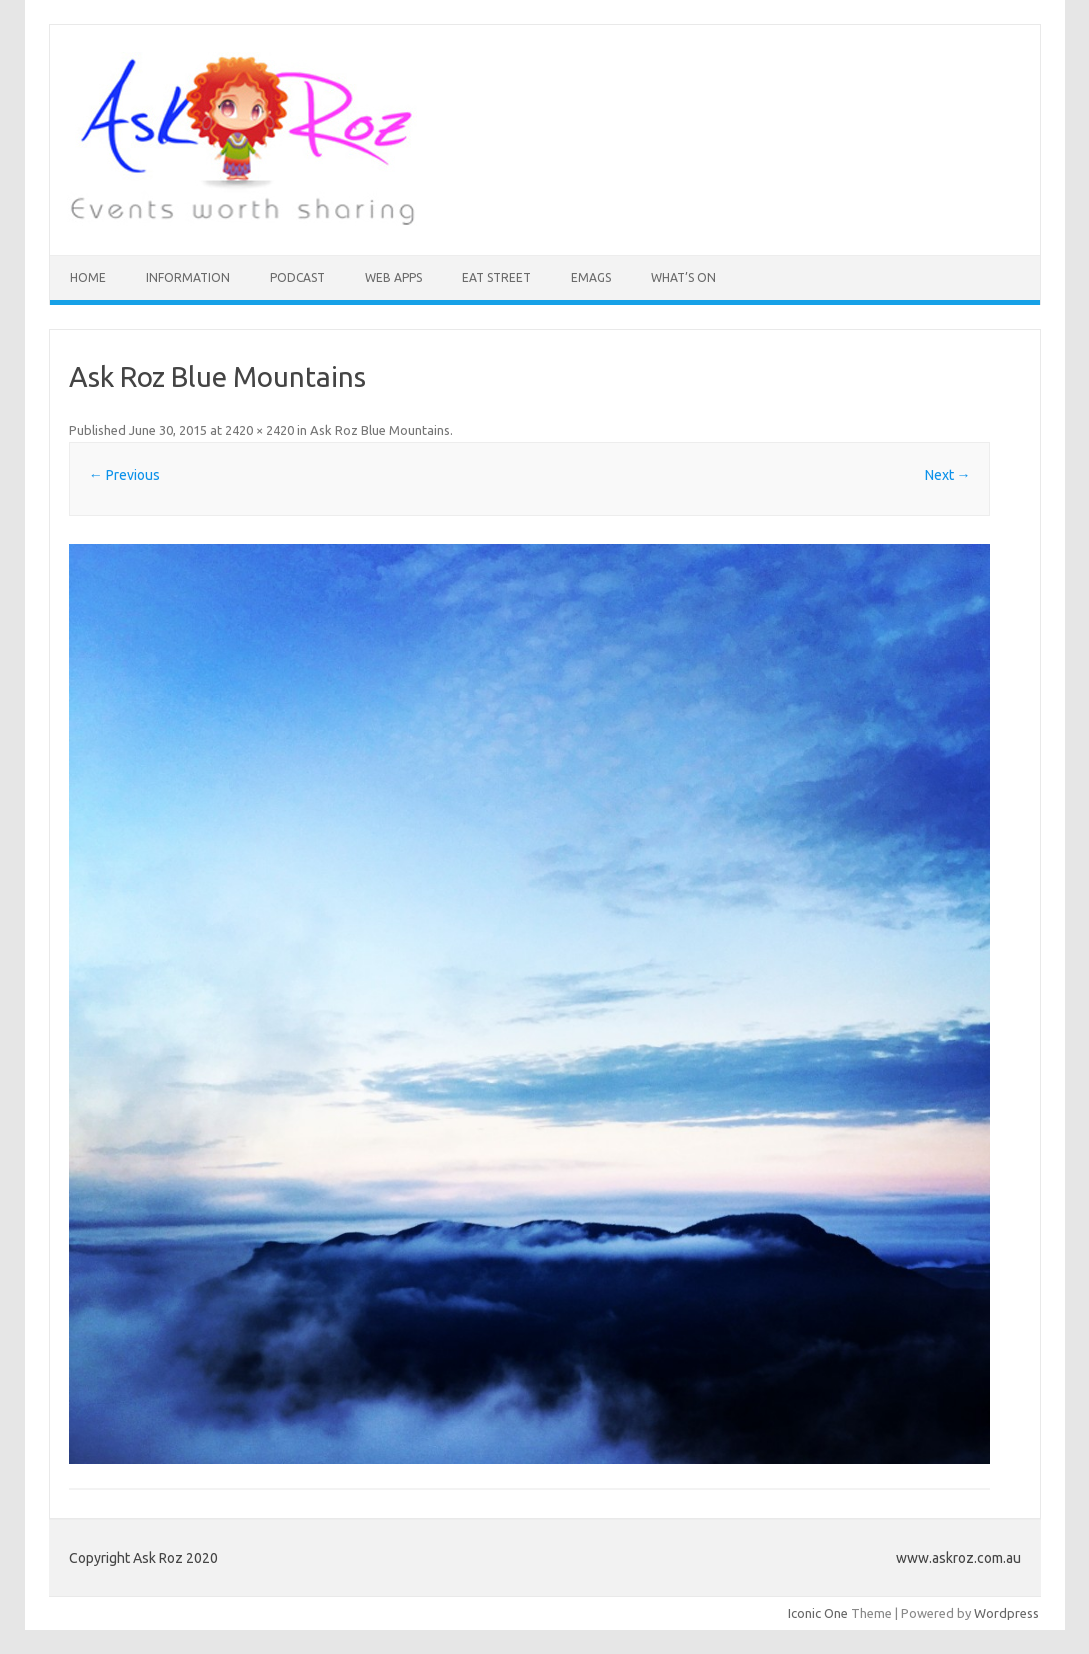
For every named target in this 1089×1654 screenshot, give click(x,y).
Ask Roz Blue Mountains (380, 430)
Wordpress (1006, 1613)
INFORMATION (188, 277)
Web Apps (393, 277)
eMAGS (591, 277)
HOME (88, 277)
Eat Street (496, 277)
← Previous (124, 475)
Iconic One (818, 1613)
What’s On (683, 277)
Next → (948, 475)
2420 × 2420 (259, 430)
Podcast (297, 277)
